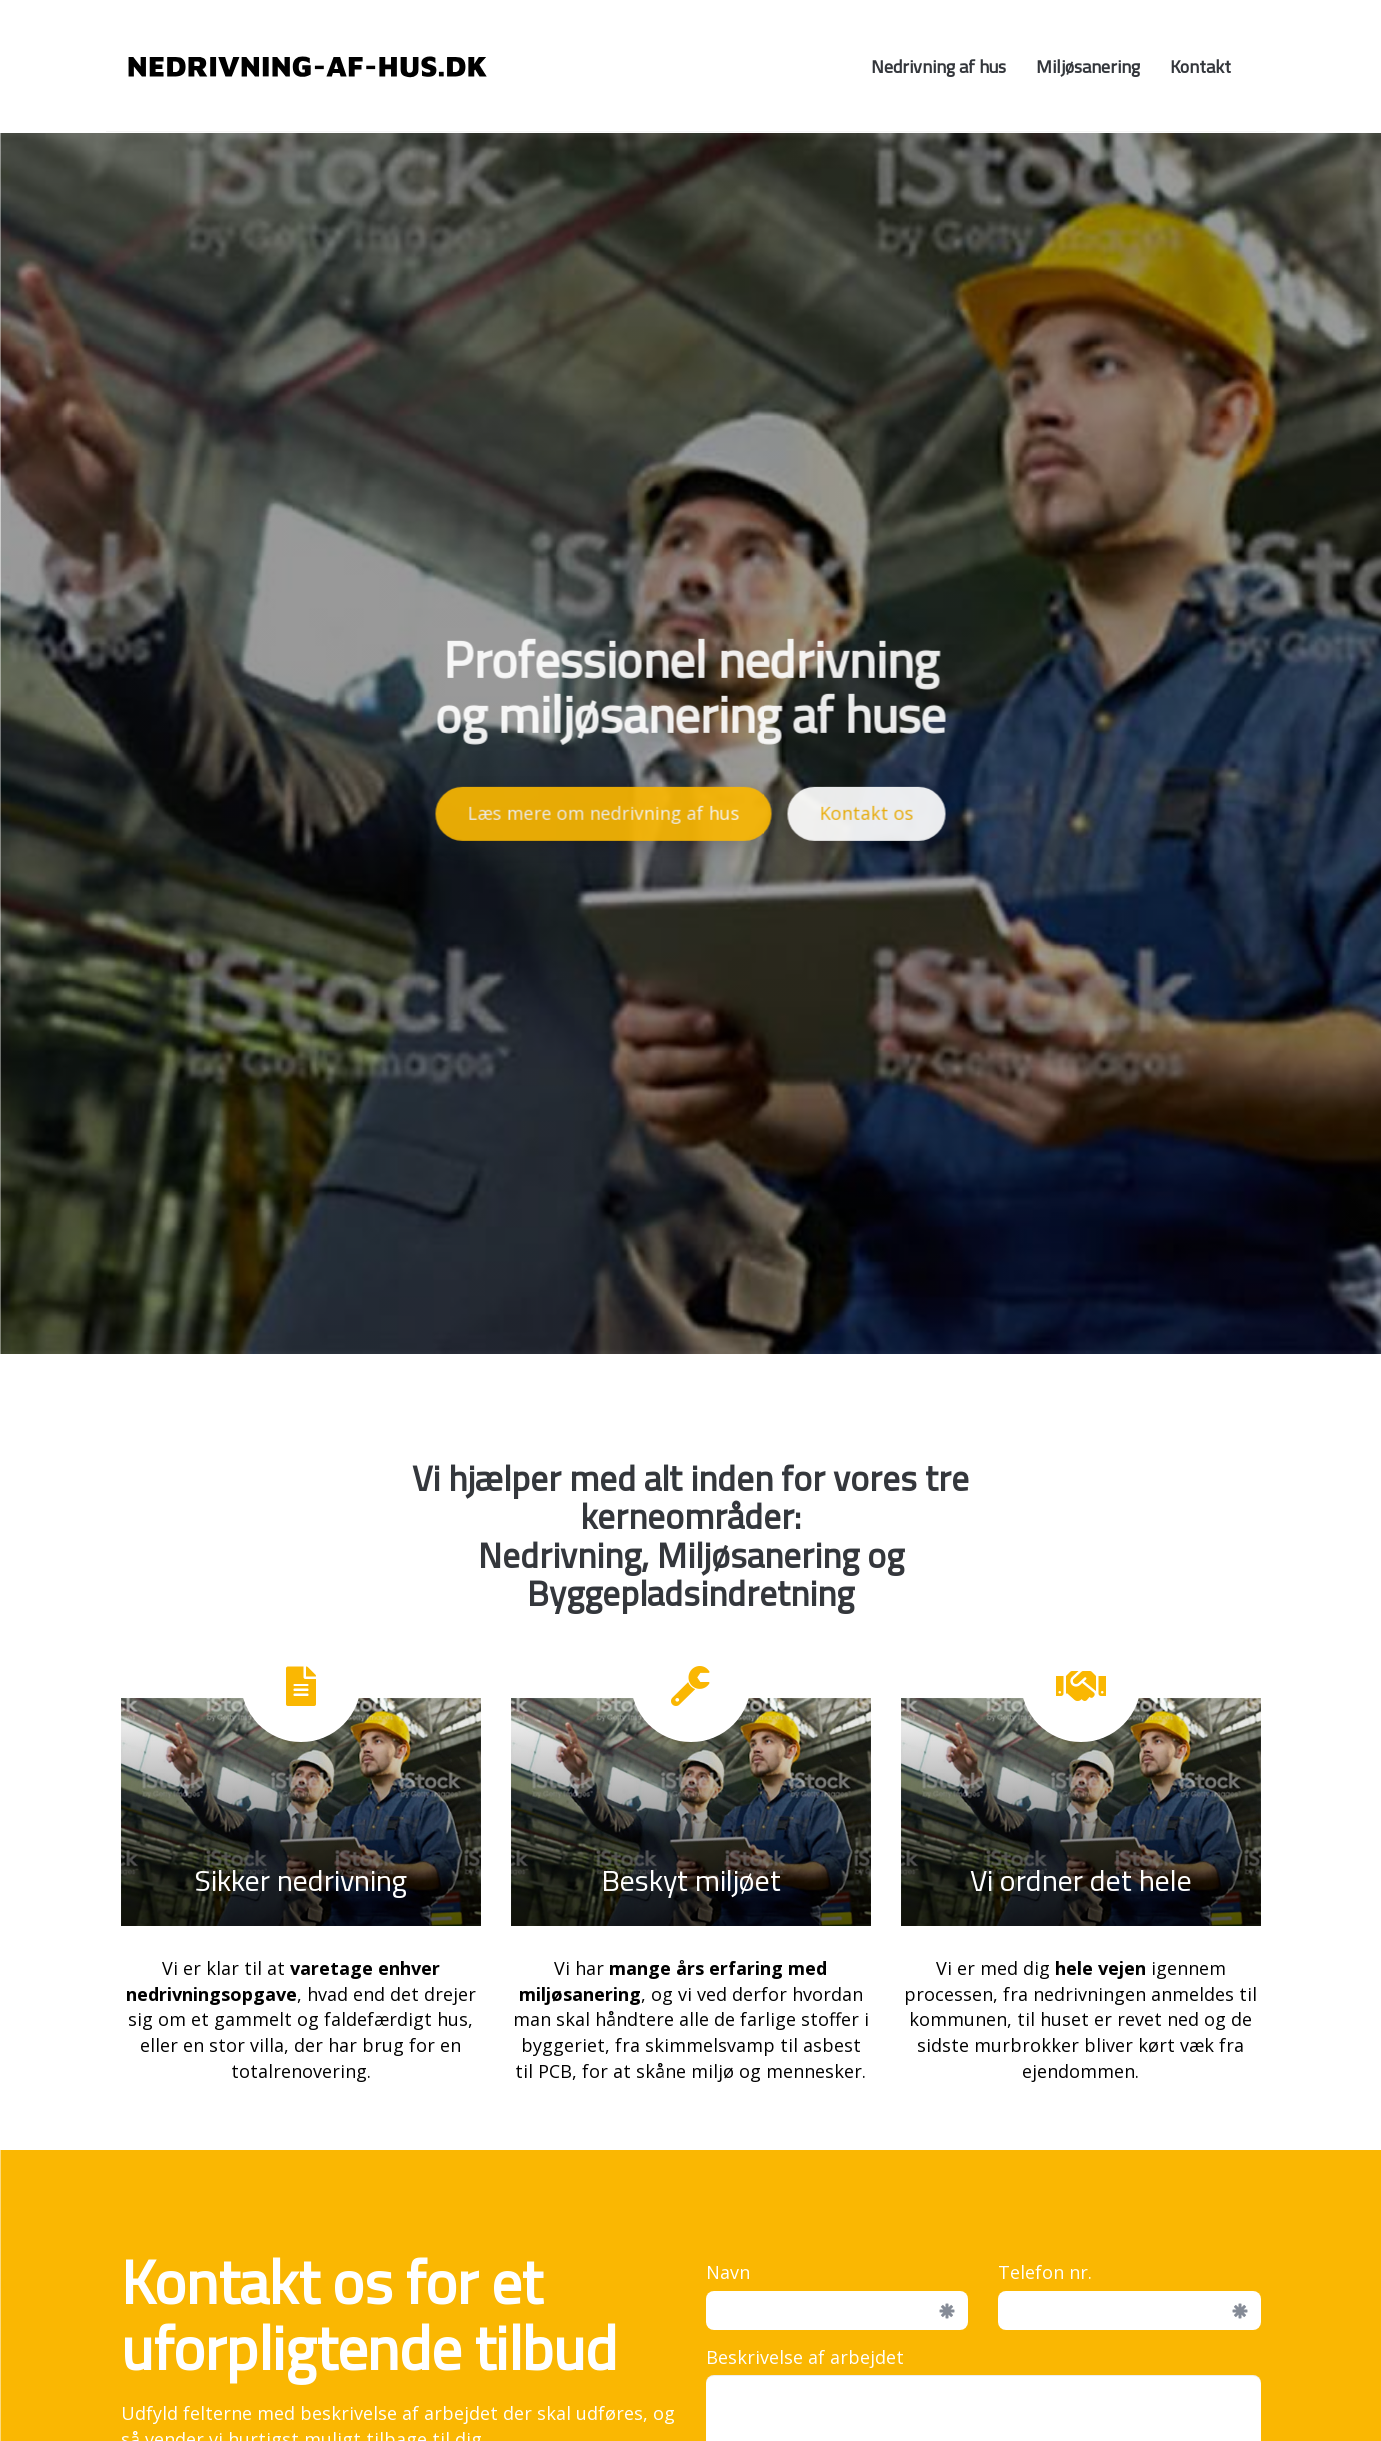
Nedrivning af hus (938, 66)
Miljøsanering (1088, 66)
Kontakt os (867, 808)
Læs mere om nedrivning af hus (604, 808)
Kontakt (1200, 66)
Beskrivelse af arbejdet (805, 2357)
